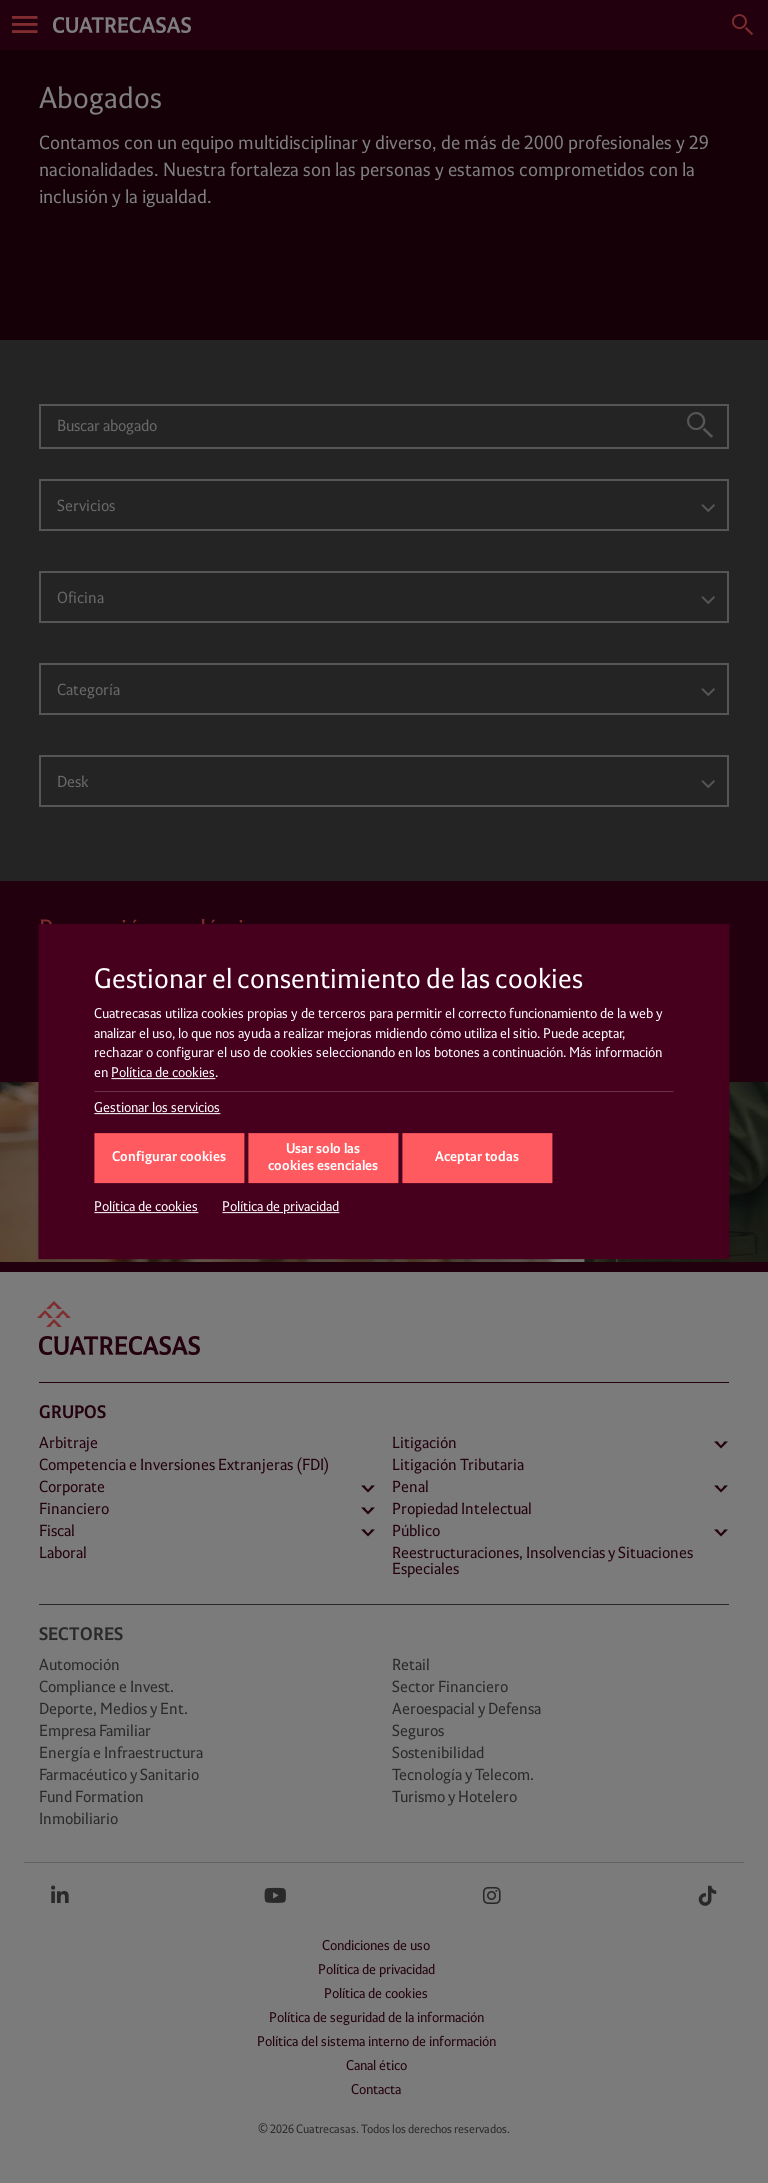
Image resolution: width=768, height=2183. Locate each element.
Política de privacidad (280, 1207)
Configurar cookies (169, 1157)
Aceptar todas (477, 1157)
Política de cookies (163, 1073)
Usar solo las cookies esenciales (323, 1158)
